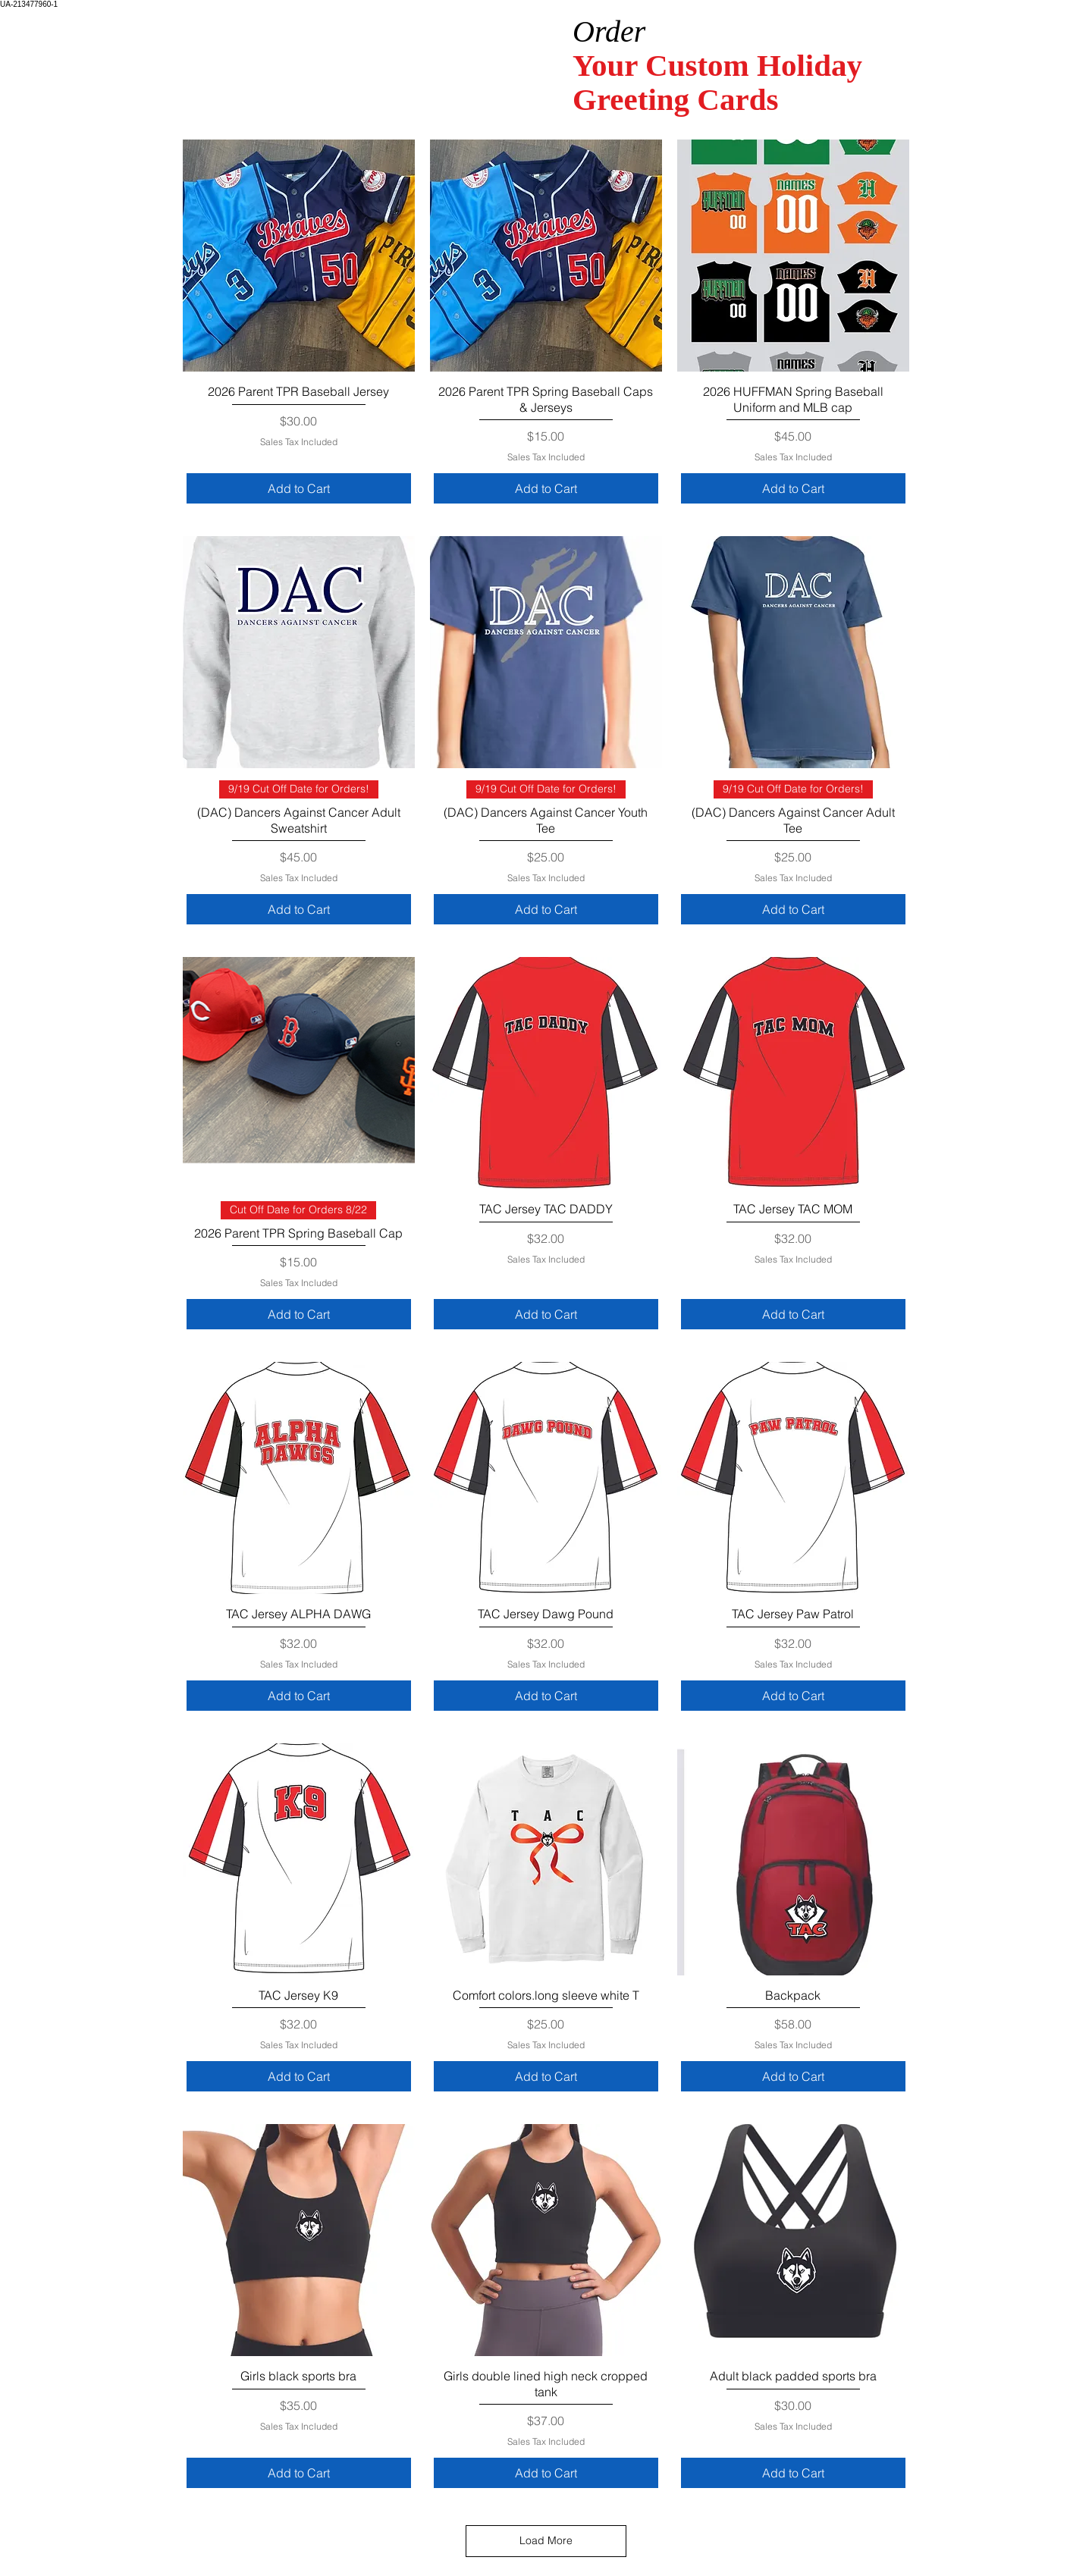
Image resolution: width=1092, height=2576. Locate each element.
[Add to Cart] (299, 488)
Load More (546, 2540)
